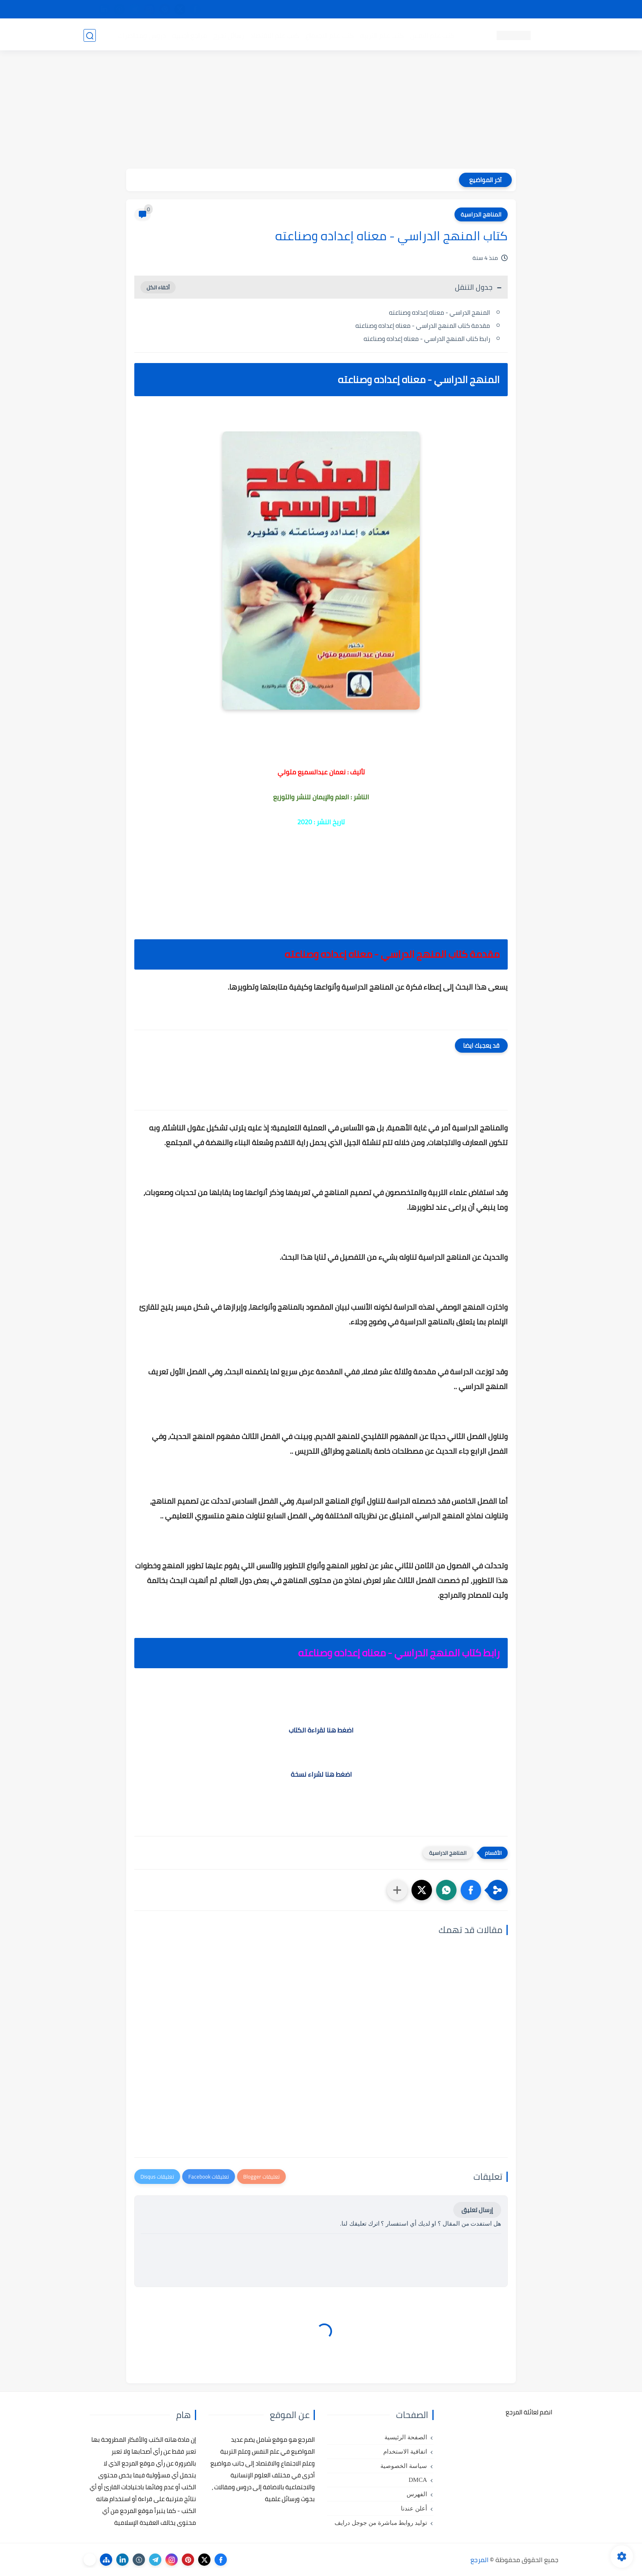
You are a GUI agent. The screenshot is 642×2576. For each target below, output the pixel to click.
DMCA (418, 2480)
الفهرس (417, 2494)
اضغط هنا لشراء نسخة (321, 1774)
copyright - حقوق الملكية (300, 9)
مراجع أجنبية (189, 35)
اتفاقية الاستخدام (405, 2451)
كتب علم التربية (381, 35)
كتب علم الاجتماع (329, 35)
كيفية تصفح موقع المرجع (487, 9)
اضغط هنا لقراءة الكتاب (321, 1730)
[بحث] (90, 35)
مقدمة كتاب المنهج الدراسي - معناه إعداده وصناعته (422, 326)
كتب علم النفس (431, 35)
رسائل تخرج (228, 35)
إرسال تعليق (477, 2210)
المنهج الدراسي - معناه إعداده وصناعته (439, 312)
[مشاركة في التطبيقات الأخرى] (397, 1890)
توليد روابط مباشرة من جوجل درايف (381, 2523)
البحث (439, 9)
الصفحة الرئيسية (405, 2437)
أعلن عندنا (414, 2508)
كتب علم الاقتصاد (274, 35)
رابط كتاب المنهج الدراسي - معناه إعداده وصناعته (427, 339)
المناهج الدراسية (481, 214)
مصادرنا (412, 9)
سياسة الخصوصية (403, 2466)
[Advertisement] (321, 111)
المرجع (479, 2559)
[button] (471, 1890)
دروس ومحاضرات (141, 35)
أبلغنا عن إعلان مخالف (367, 9)
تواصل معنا (541, 9)
